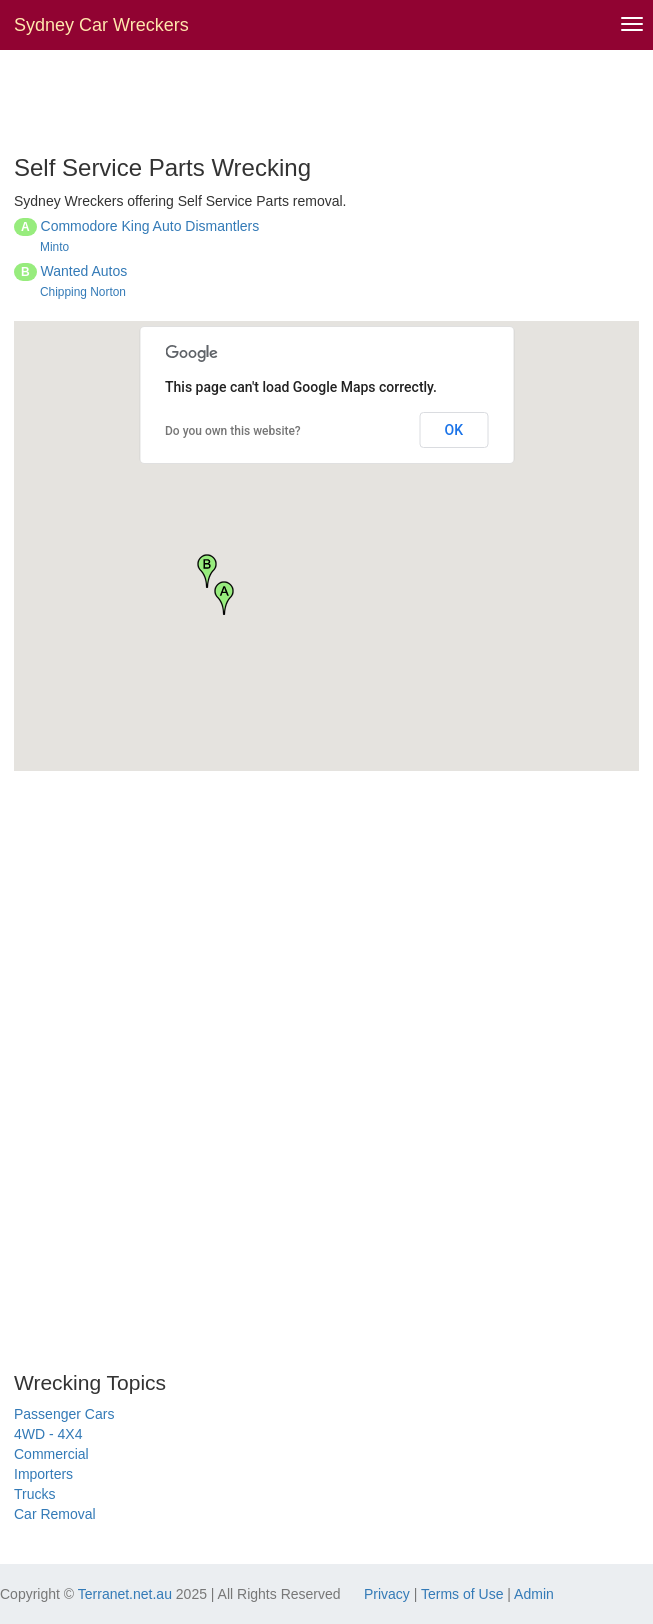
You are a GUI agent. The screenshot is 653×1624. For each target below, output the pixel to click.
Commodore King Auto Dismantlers (150, 226)
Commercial (51, 1454)
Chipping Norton (83, 292)
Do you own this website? (233, 431)
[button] (224, 598)
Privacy (387, 1594)
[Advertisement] (248, 100)
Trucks (34, 1494)
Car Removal (55, 1514)
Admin (534, 1594)
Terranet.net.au (125, 1594)
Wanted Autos (84, 271)
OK (454, 430)
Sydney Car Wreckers (101, 25)
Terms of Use (462, 1594)
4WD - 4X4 (48, 1434)
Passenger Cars (64, 1414)
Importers (43, 1474)
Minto (54, 247)
